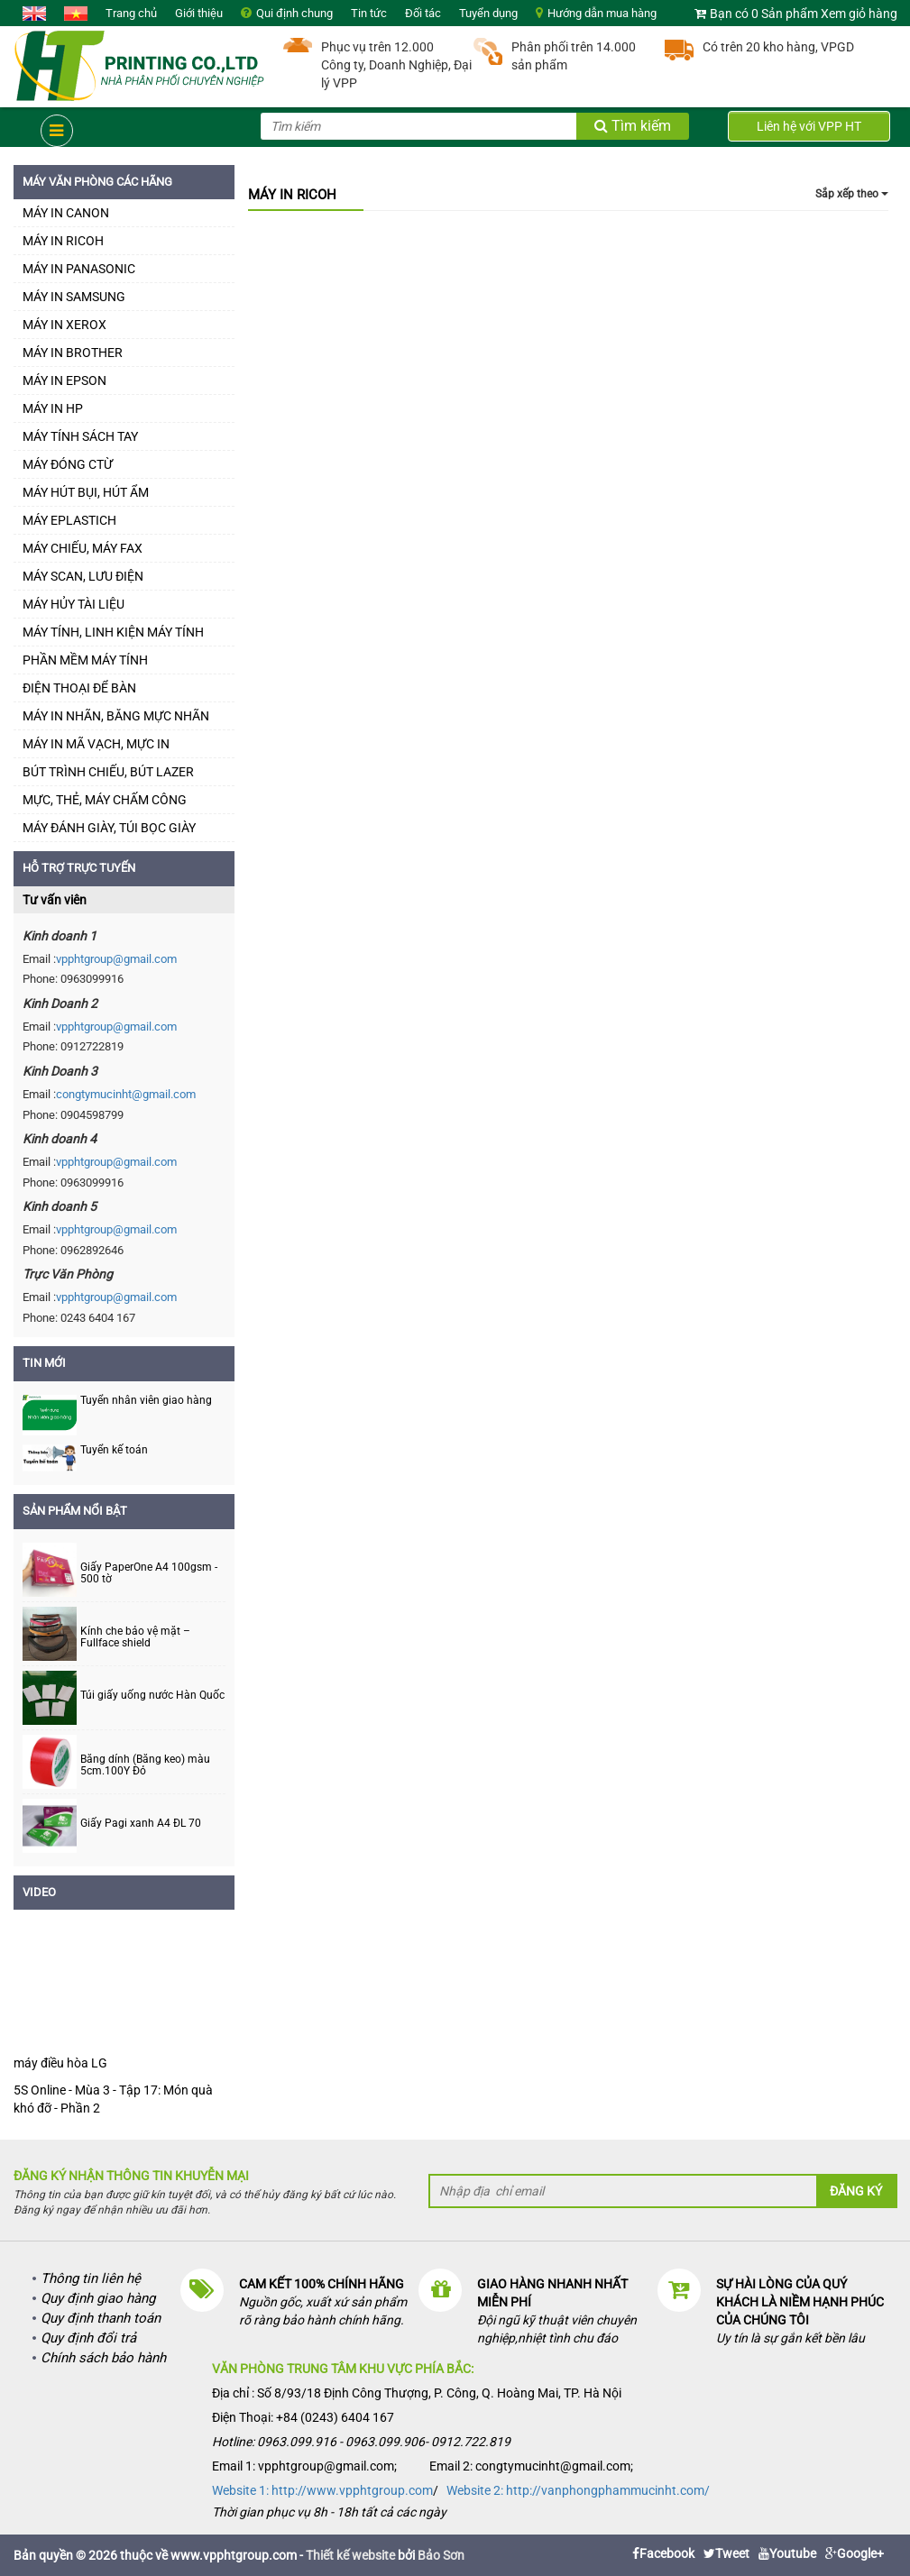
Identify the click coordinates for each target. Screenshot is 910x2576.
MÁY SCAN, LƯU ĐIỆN (83, 576)
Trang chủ (131, 13)
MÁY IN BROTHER (73, 352)
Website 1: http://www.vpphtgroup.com (322, 2490)
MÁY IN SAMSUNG (74, 296)
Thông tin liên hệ (91, 2278)
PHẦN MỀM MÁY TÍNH (85, 660)
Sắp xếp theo (851, 194)
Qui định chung (294, 13)
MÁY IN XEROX (64, 324)
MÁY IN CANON (66, 213)
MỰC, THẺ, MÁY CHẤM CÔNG (105, 800)
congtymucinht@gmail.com (126, 1094)
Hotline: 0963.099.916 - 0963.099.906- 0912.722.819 (361, 2441)
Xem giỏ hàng (859, 13)
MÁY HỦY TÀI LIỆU (73, 604)
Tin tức (369, 13)
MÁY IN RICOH (63, 241)
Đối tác (423, 13)
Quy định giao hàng (98, 2298)
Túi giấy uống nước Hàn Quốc (152, 1695)
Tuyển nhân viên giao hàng (146, 1400)
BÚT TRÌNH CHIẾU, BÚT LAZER (108, 772)
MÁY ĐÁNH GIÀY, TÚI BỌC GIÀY (109, 827)
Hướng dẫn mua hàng (602, 13)
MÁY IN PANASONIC (79, 268)
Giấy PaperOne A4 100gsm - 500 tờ (148, 1573)
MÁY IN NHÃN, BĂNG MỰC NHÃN (116, 716)
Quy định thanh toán (101, 2318)
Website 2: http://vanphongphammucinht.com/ (578, 2490)
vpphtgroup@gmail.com (116, 959)
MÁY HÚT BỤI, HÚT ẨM (86, 492)
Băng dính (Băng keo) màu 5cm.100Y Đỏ (145, 1765)
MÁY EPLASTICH (69, 520)
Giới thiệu (199, 13)
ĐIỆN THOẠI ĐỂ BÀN (79, 688)
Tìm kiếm (632, 125)
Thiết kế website (350, 2555)
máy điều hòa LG (60, 2063)
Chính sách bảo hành (103, 2358)
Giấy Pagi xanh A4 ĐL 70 (140, 1823)
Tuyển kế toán (114, 1450)
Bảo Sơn (441, 2555)
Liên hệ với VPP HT (809, 126)
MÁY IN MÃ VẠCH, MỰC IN (96, 744)
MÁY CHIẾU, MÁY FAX (82, 548)
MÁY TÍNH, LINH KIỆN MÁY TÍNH (113, 632)
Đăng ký (856, 2191)
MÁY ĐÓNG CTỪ (68, 464)
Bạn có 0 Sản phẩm (764, 13)
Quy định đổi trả (88, 2338)
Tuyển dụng (488, 13)
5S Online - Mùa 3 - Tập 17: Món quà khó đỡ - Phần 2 (113, 2099)
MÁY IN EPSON (64, 380)
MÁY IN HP (53, 408)
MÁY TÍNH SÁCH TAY (80, 436)
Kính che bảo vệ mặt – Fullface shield (135, 1637)
